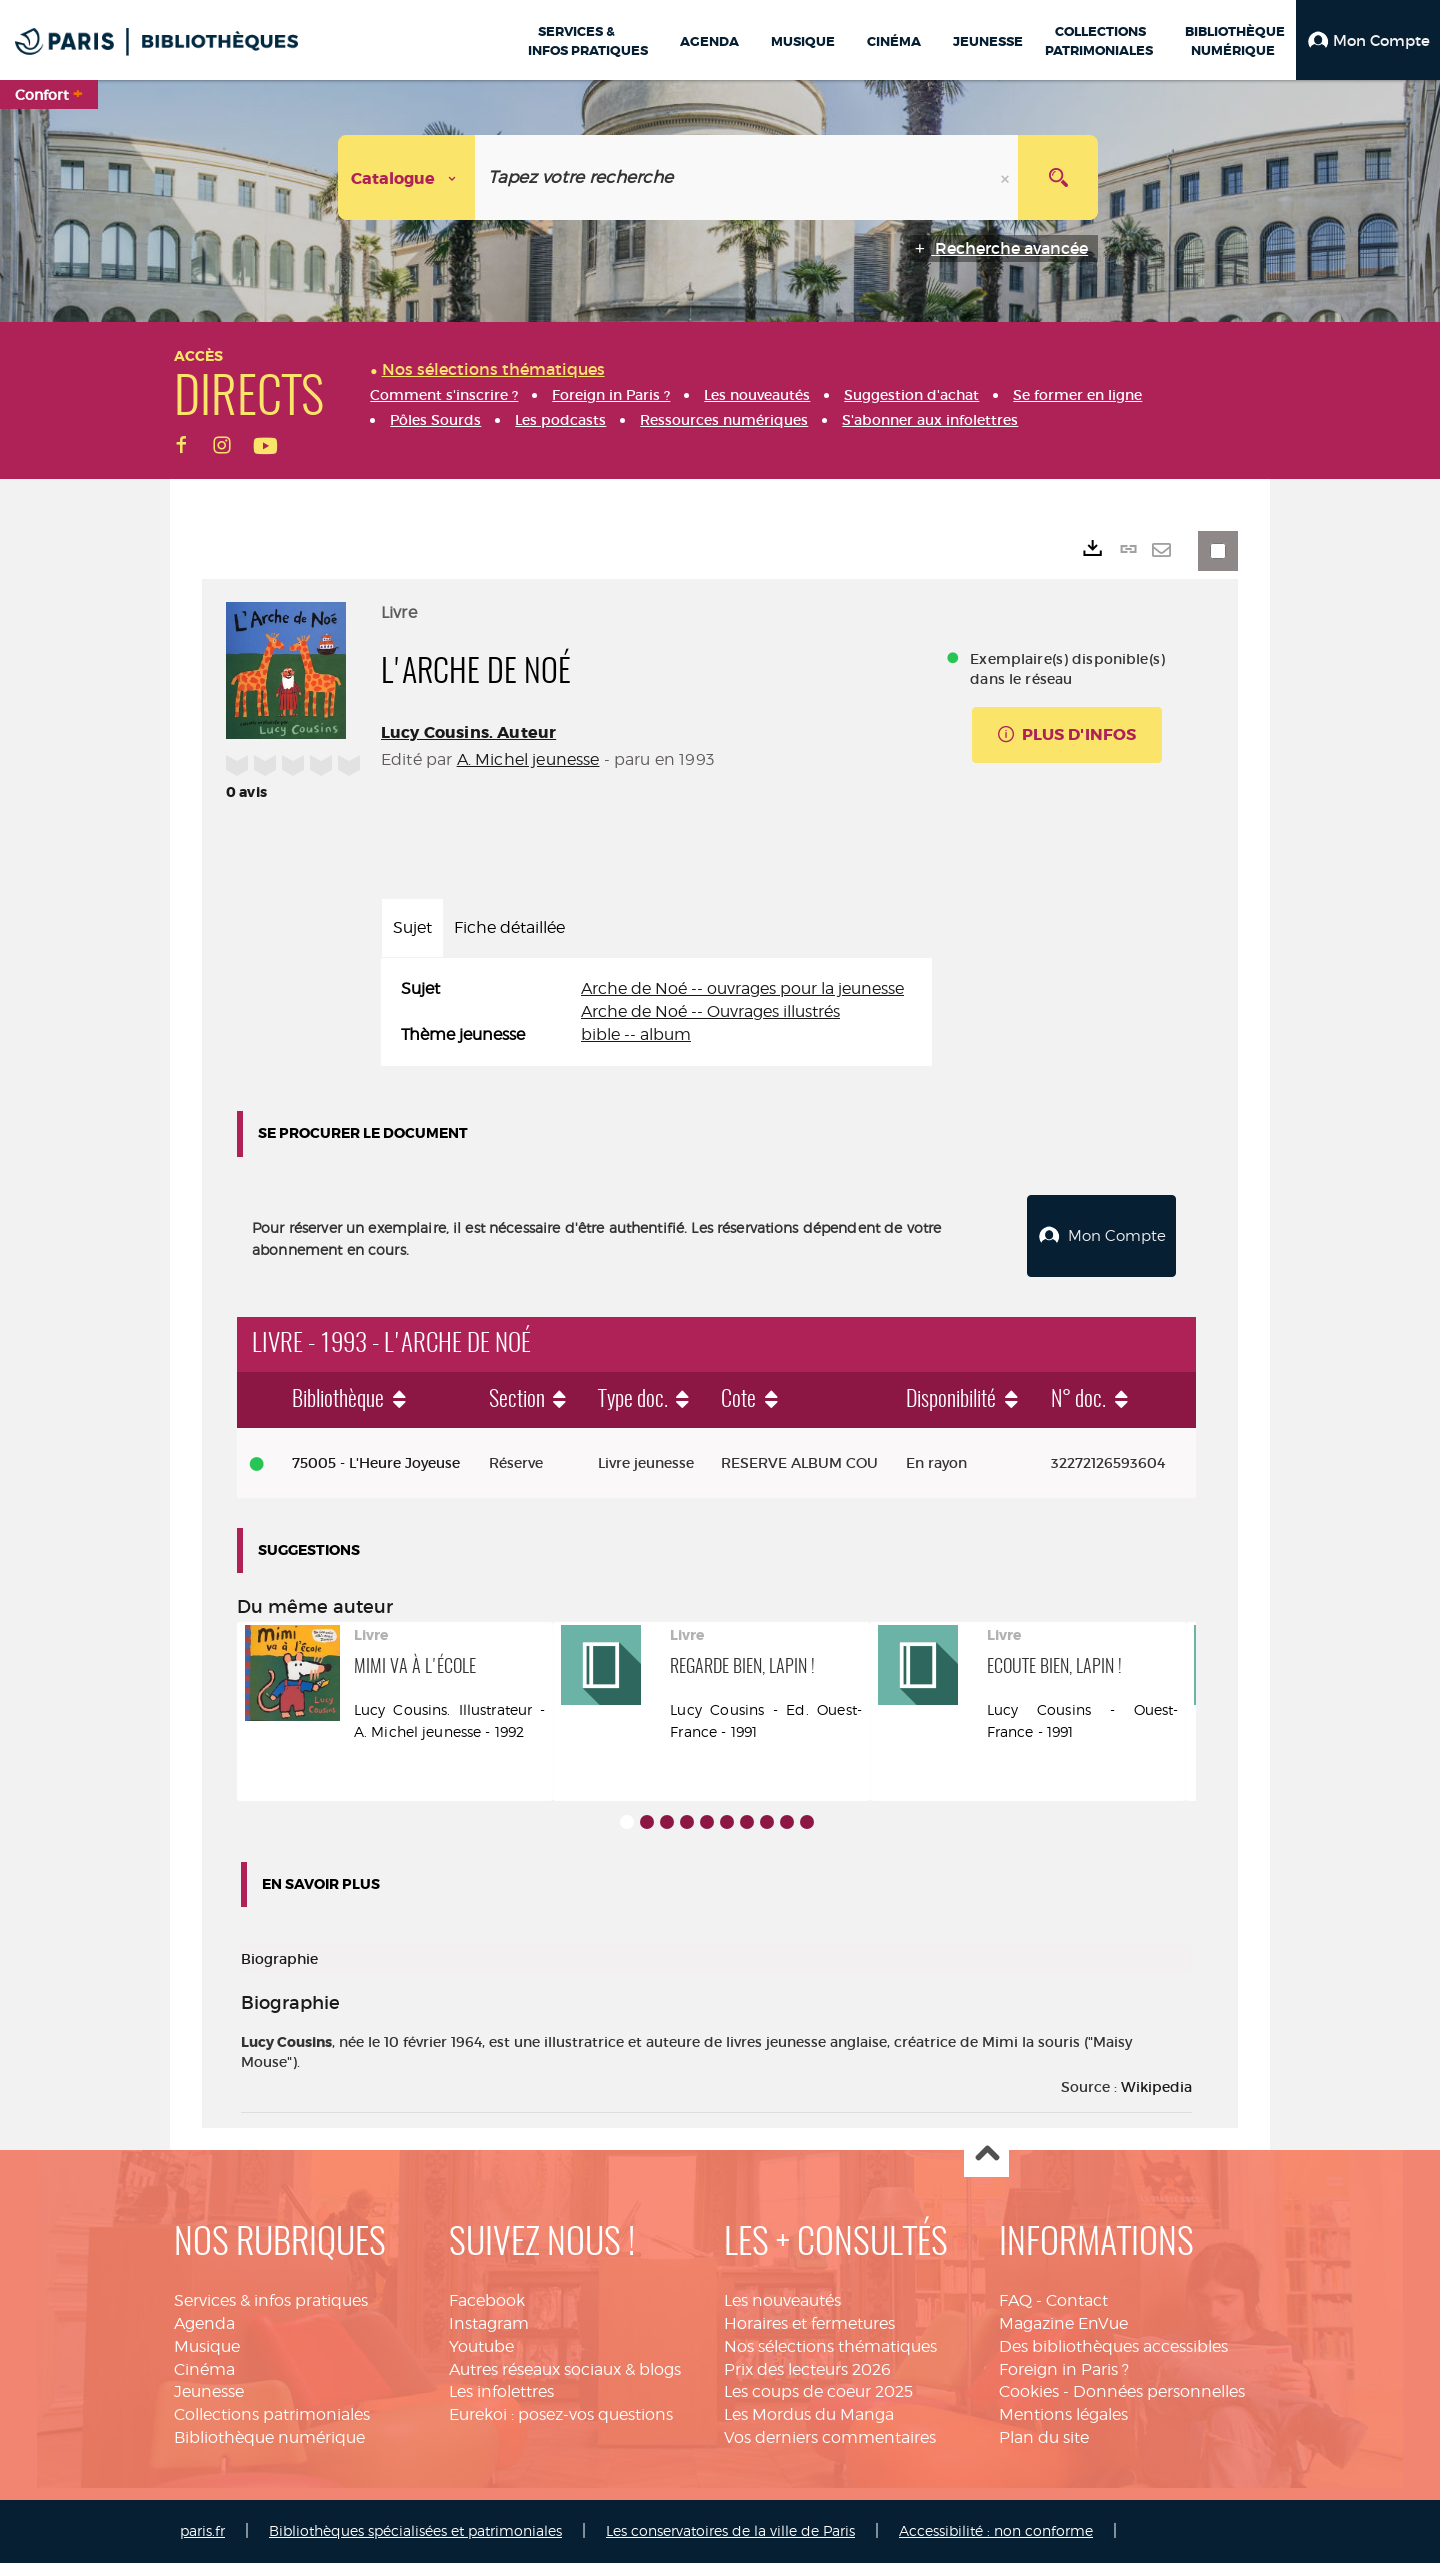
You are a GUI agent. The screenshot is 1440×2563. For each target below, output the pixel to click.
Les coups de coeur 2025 (818, 2391)
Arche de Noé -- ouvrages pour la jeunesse (742, 988)
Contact (1077, 2300)
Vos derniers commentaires (830, 2437)
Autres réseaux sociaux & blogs (565, 2369)
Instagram (489, 2323)
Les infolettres (501, 2391)
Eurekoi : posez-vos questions (561, 2414)
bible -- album (636, 1034)
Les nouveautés (782, 2300)
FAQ (1015, 2300)
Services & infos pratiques (271, 2300)
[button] (1368, 40)
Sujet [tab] (412, 927)
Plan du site (1044, 2437)
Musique (207, 2346)
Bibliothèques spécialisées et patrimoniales (415, 2530)
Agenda (204, 2323)
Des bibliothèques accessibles (1113, 2346)
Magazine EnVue (1063, 2323)
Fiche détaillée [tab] (509, 927)
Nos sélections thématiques (830, 2346)
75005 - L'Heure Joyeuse (376, 1463)
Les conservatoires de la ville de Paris (730, 2530)
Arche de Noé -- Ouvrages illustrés (710, 1011)
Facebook (487, 2300)
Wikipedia (1156, 2087)
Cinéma (204, 2369)
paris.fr (202, 2530)
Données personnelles (1159, 2391)
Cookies (1029, 2391)
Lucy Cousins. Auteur (468, 732)
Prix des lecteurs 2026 (807, 2369)
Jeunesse (209, 2391)
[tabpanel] (656, 1012)
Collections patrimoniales (272, 2414)
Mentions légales (1063, 2414)
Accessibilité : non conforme (996, 2530)
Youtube (481, 2346)
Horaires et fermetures (809, 2323)
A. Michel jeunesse (528, 759)
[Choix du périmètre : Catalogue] (407, 177)
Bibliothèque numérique (269, 2437)
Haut (986, 2155)
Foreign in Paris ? (1064, 2369)
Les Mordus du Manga (809, 2414)
